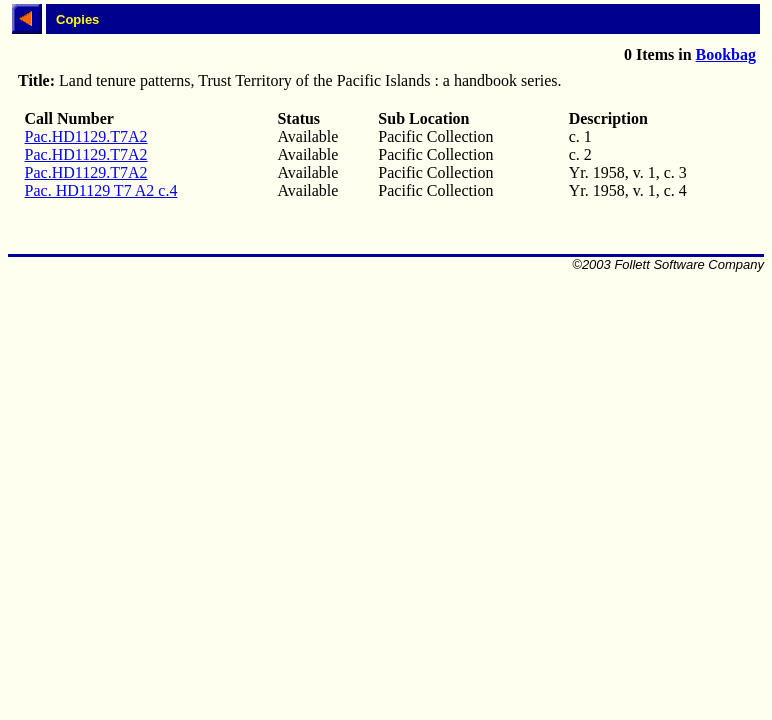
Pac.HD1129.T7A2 (86, 136)
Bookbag (726, 54)
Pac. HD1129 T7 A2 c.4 (101, 190)
